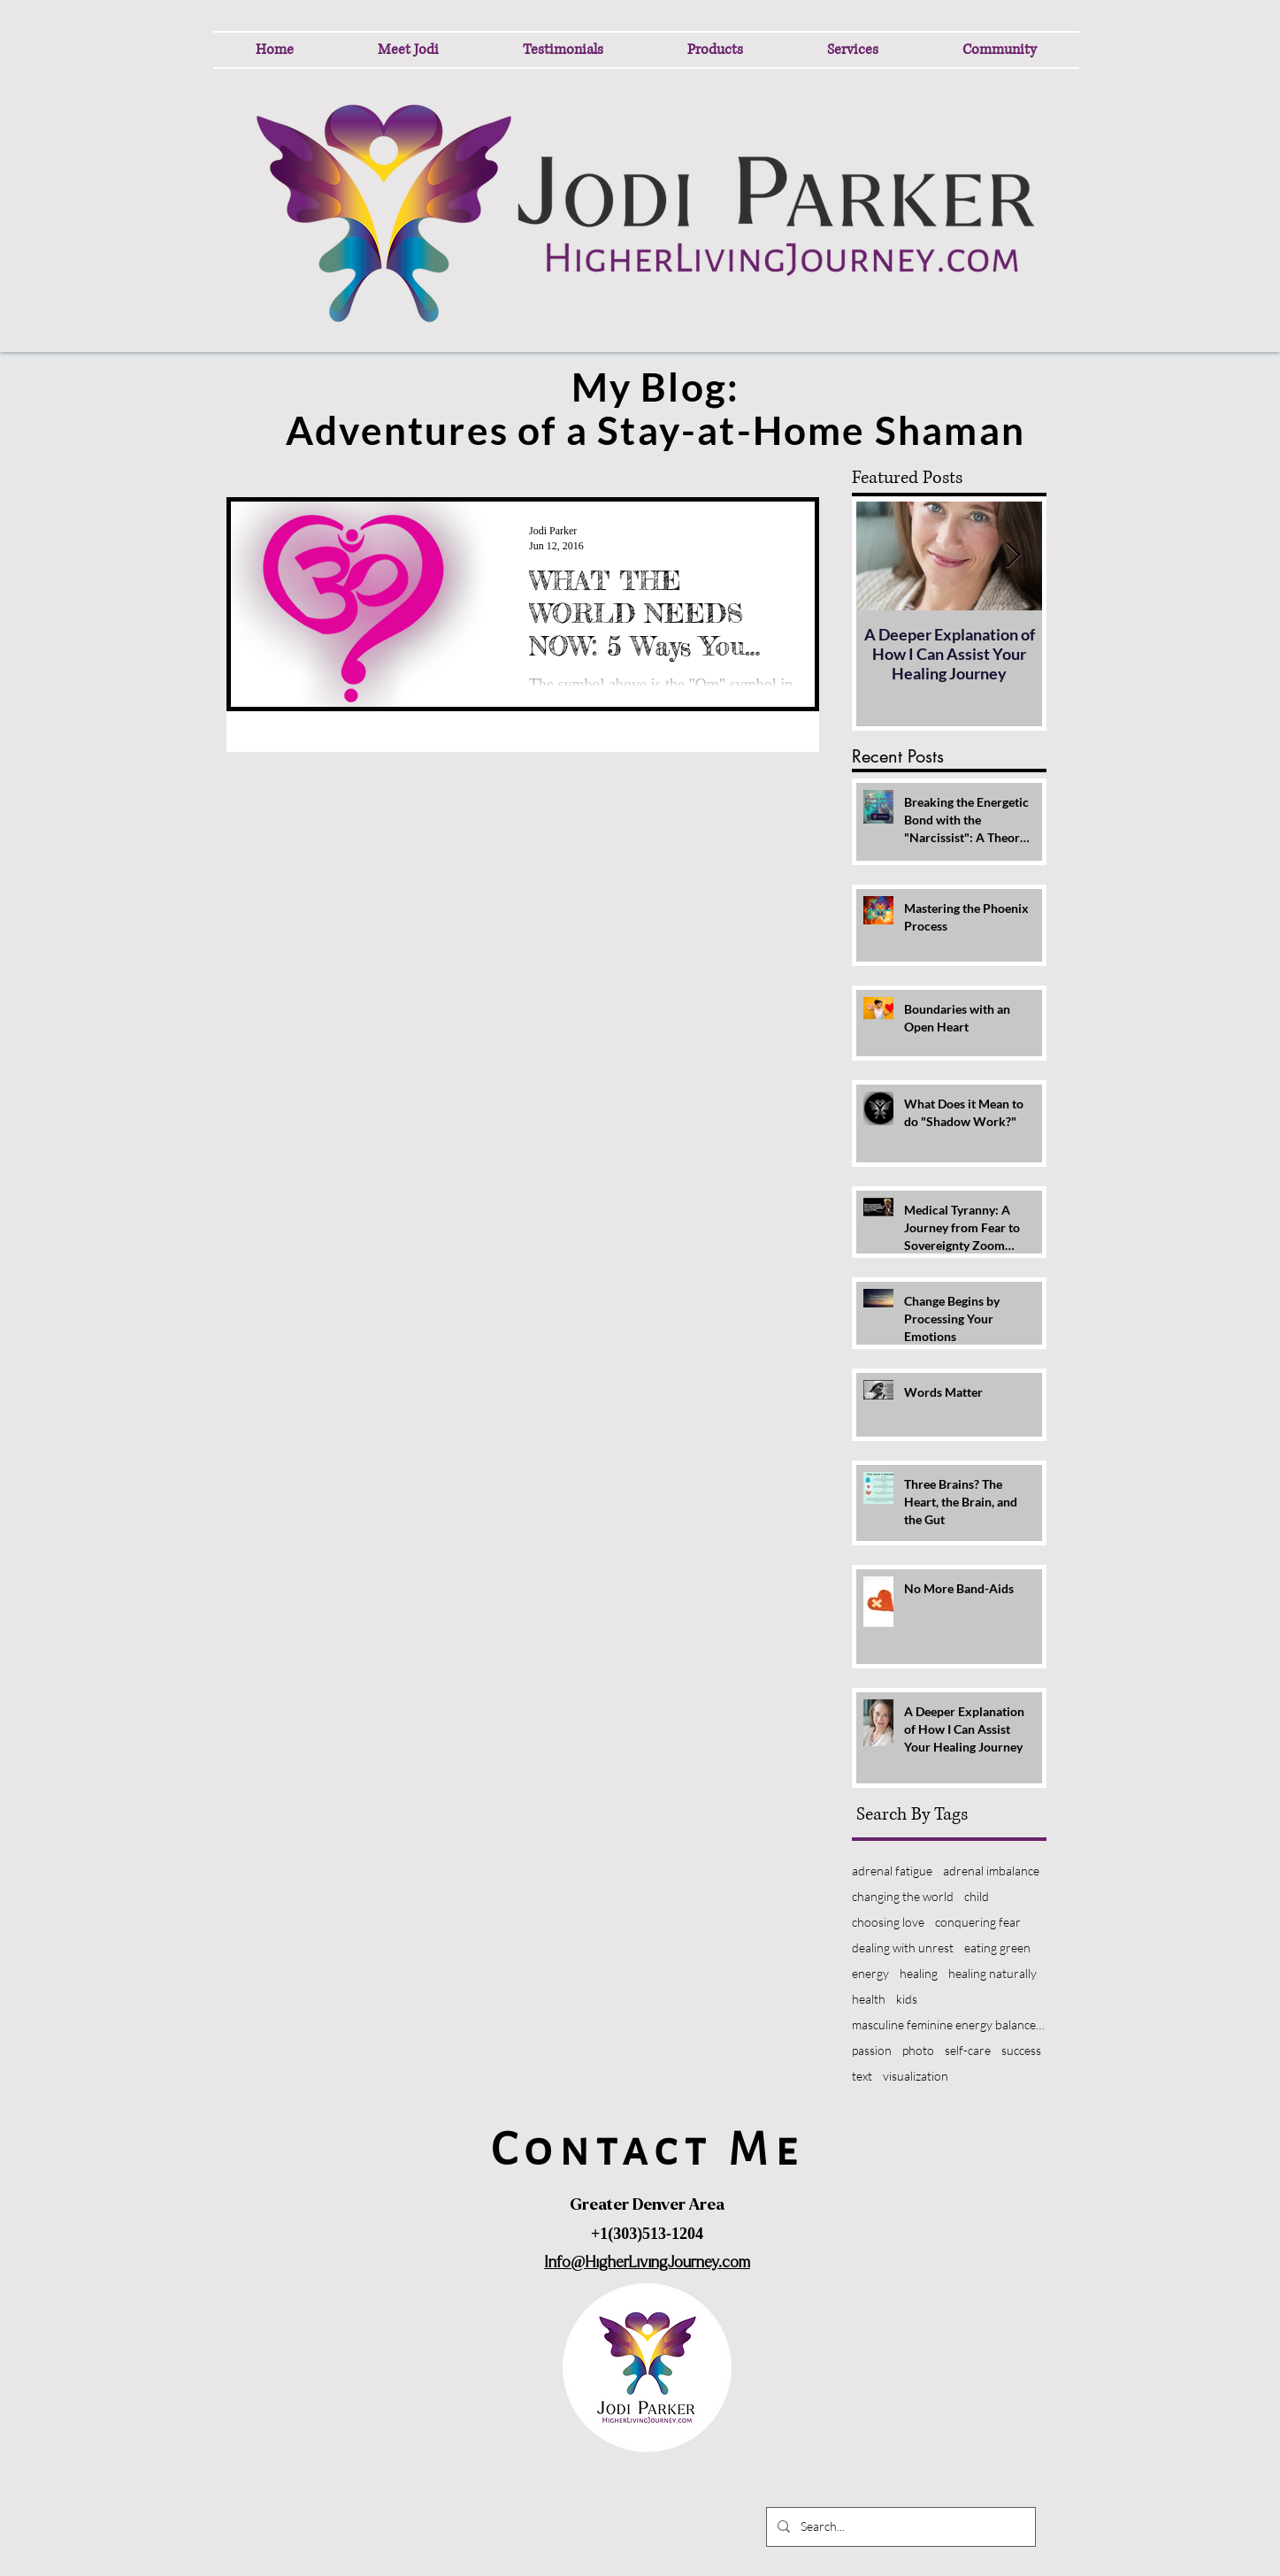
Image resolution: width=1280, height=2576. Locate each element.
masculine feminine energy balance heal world (949, 2024)
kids (906, 1998)
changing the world (903, 1896)
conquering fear (978, 1921)
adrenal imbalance (991, 1870)
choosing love (888, 1921)
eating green (997, 1947)
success (1021, 2050)
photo (918, 2050)
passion (872, 2050)
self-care (968, 2050)
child (976, 1896)
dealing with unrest (903, 1947)
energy (870, 1973)
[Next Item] (1014, 556)
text (862, 2075)
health (868, 1998)
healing (919, 1973)
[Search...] (899, 2527)
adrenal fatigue (892, 1870)
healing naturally (992, 1973)
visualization (915, 2075)
